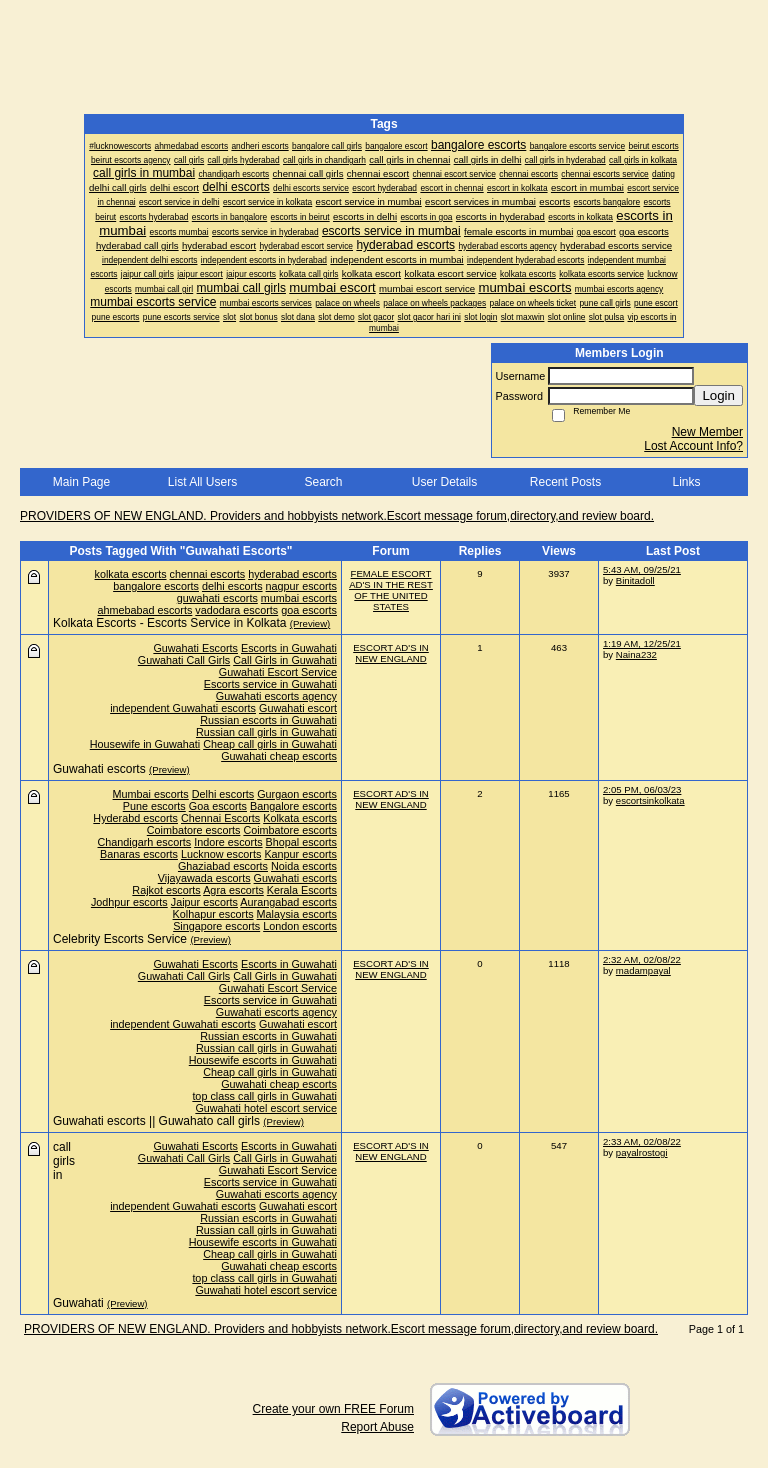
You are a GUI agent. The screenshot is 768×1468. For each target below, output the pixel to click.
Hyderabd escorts (135, 818)
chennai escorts (208, 574)
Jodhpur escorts (129, 902)
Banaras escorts (139, 854)
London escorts (300, 926)
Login (718, 395)
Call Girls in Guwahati (285, 660)
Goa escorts (218, 806)
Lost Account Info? (693, 446)
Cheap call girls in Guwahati (270, 744)
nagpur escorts (301, 586)
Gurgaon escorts (297, 794)
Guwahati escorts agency (276, 696)
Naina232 (636, 654)
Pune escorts (154, 806)
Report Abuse (377, 1427)
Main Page (81, 482)
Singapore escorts (216, 926)
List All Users (202, 482)
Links (686, 482)
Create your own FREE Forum (333, 1409)
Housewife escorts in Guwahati (263, 1060)
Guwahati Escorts (195, 648)
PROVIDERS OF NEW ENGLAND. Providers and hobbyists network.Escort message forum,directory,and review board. (337, 516)
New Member (707, 432)
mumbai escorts (299, 598)
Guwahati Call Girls (184, 660)
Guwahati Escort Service (278, 672)
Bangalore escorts (293, 806)
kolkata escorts (131, 574)
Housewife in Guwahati (145, 744)
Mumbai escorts (151, 794)
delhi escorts (232, 586)
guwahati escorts (217, 598)
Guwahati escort (298, 708)
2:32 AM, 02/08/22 (642, 959)
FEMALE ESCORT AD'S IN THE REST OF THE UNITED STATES (391, 590)
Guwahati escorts (99, 769)
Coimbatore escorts (194, 830)
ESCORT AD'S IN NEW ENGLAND (391, 653)
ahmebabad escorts (145, 610)
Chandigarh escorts (145, 842)
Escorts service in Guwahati (270, 684)
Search (323, 482)
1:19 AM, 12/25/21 (642, 643)
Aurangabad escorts (288, 902)
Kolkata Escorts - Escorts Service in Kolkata (169, 623)
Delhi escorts (223, 794)
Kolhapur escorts (213, 914)
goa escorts (309, 610)
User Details (444, 482)
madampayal (643, 970)
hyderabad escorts (292, 574)
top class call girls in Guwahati (264, 1096)
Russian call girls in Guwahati (266, 732)
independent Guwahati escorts (183, 708)
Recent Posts (565, 482)
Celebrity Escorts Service (120, 939)
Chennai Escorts (220, 818)
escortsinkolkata (650, 800)
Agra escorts (233, 890)
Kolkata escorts (300, 818)
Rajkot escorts (166, 890)
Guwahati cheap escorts (279, 756)
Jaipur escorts (204, 902)
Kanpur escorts (300, 854)
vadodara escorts (236, 610)
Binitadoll (635, 580)
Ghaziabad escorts (223, 866)
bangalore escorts (156, 586)
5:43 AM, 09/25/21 (642, 569)
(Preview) (310, 623)
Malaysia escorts (297, 914)
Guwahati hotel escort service (266, 1108)
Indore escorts (228, 842)
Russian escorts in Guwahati (268, 720)
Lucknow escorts (221, 854)
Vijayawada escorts (204, 878)
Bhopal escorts (301, 842)
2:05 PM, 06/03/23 (642, 789)
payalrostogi (642, 1152)
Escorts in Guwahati (289, 648)
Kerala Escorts (302, 890)
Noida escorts (304, 866)
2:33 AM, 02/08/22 (642, 1141)
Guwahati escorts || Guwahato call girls (156, 1121)
